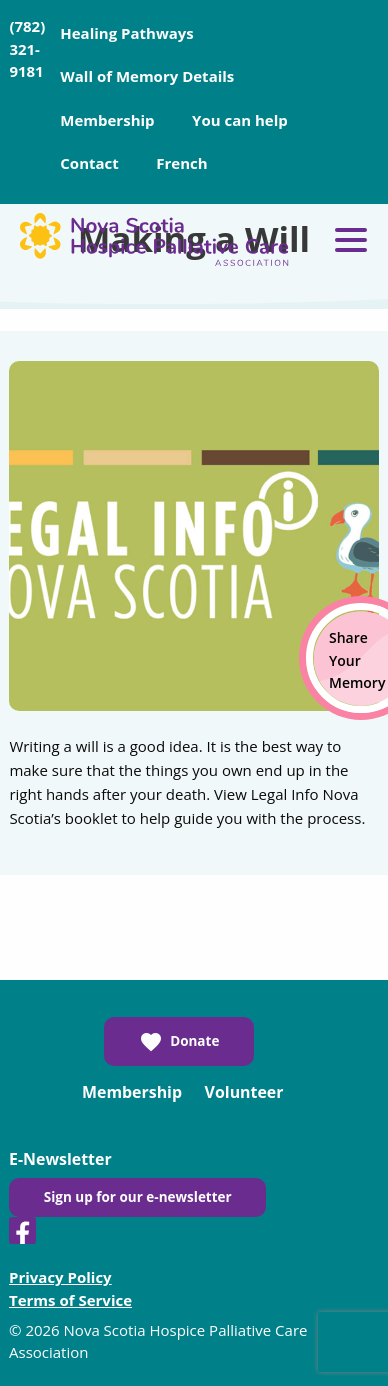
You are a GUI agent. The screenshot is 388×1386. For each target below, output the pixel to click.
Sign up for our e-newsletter (138, 1197)
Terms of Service (70, 1300)
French (181, 163)
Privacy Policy (60, 1277)
